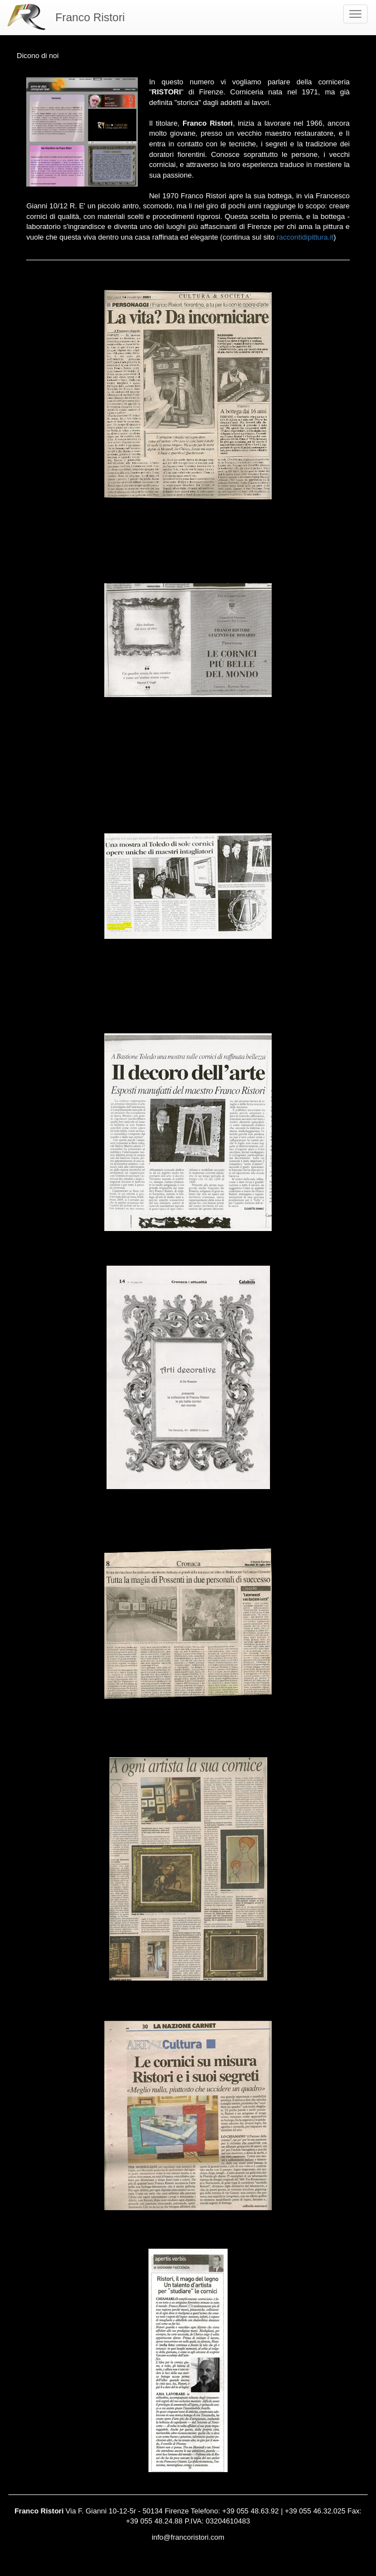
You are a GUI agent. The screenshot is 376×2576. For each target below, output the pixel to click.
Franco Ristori (89, 17)
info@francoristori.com (188, 2537)
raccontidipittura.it (305, 237)
